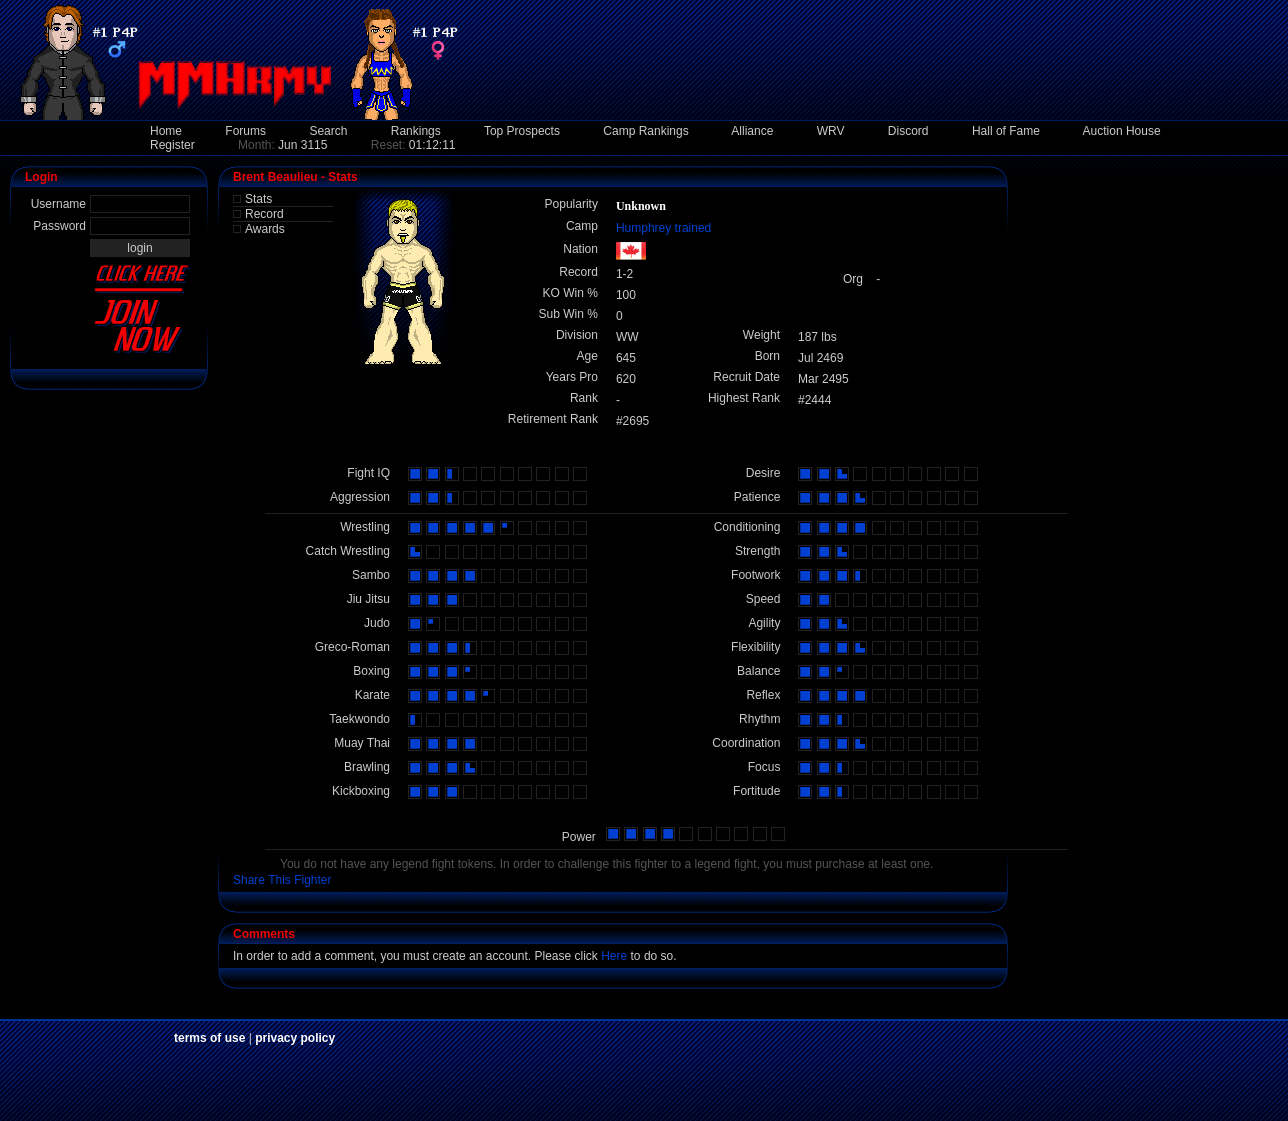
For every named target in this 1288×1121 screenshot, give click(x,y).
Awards (265, 229)
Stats (258, 199)
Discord (908, 131)
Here (614, 956)
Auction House (1122, 131)
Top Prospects (522, 131)
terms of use (209, 1038)
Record (264, 214)
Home (166, 131)
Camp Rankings (645, 131)
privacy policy (295, 1038)
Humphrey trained (663, 228)
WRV (831, 131)
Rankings (416, 131)
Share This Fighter (282, 880)
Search (328, 131)
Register (172, 145)
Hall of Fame (1006, 131)
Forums (245, 131)
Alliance (752, 131)
